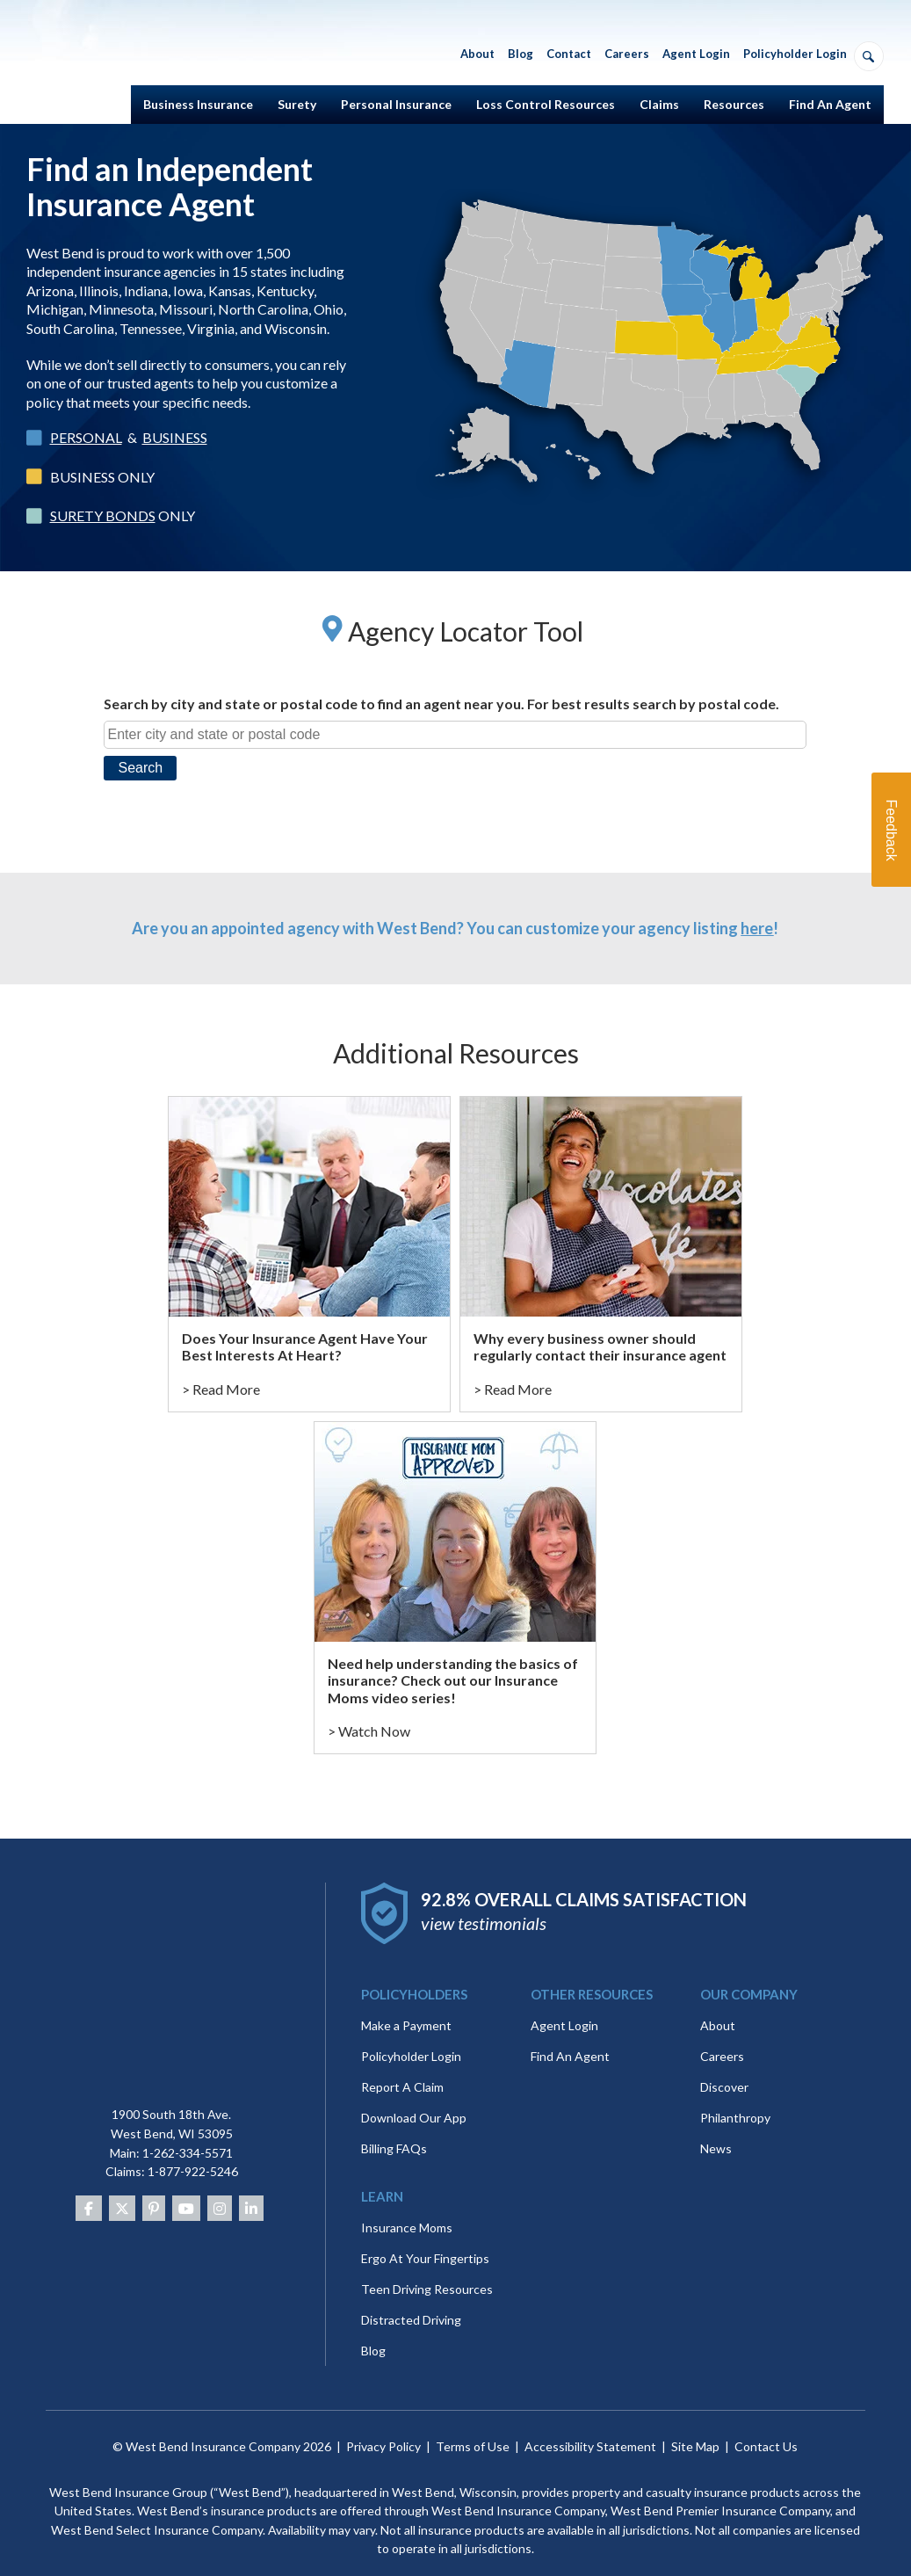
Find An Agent (570, 2038)
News (716, 2130)
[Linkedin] (251, 2189)
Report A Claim (402, 2069)
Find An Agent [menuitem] (830, 104)
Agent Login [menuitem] (696, 54)
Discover (724, 2069)
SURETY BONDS (102, 515)
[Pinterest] (153, 2189)
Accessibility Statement (590, 2428)
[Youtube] (186, 2189)
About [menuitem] (477, 54)
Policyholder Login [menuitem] (795, 54)
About (717, 2007)
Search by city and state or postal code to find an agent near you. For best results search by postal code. (441, 703)
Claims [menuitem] (659, 104)
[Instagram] (219, 2189)
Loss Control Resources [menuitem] (545, 104)
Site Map (695, 2428)
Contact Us (766, 2428)
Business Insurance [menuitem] (198, 104)
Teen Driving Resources (427, 2271)
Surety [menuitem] (297, 104)
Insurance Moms (406, 2209)
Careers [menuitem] (626, 54)
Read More (226, 1389)
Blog (373, 2333)
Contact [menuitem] (568, 54)
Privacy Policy (383, 2428)
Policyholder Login (411, 2038)
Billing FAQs (394, 2130)
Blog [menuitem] (520, 54)
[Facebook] (89, 2189)
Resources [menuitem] (734, 104)
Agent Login (564, 2007)
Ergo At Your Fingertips (425, 2240)
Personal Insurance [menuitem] (396, 104)
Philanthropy (735, 2100)
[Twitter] (122, 2189)
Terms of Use (473, 2428)
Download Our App (413, 2100)
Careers (722, 2038)
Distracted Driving (411, 2302)
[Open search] (869, 56)
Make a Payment (406, 2007)
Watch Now (374, 1731)
